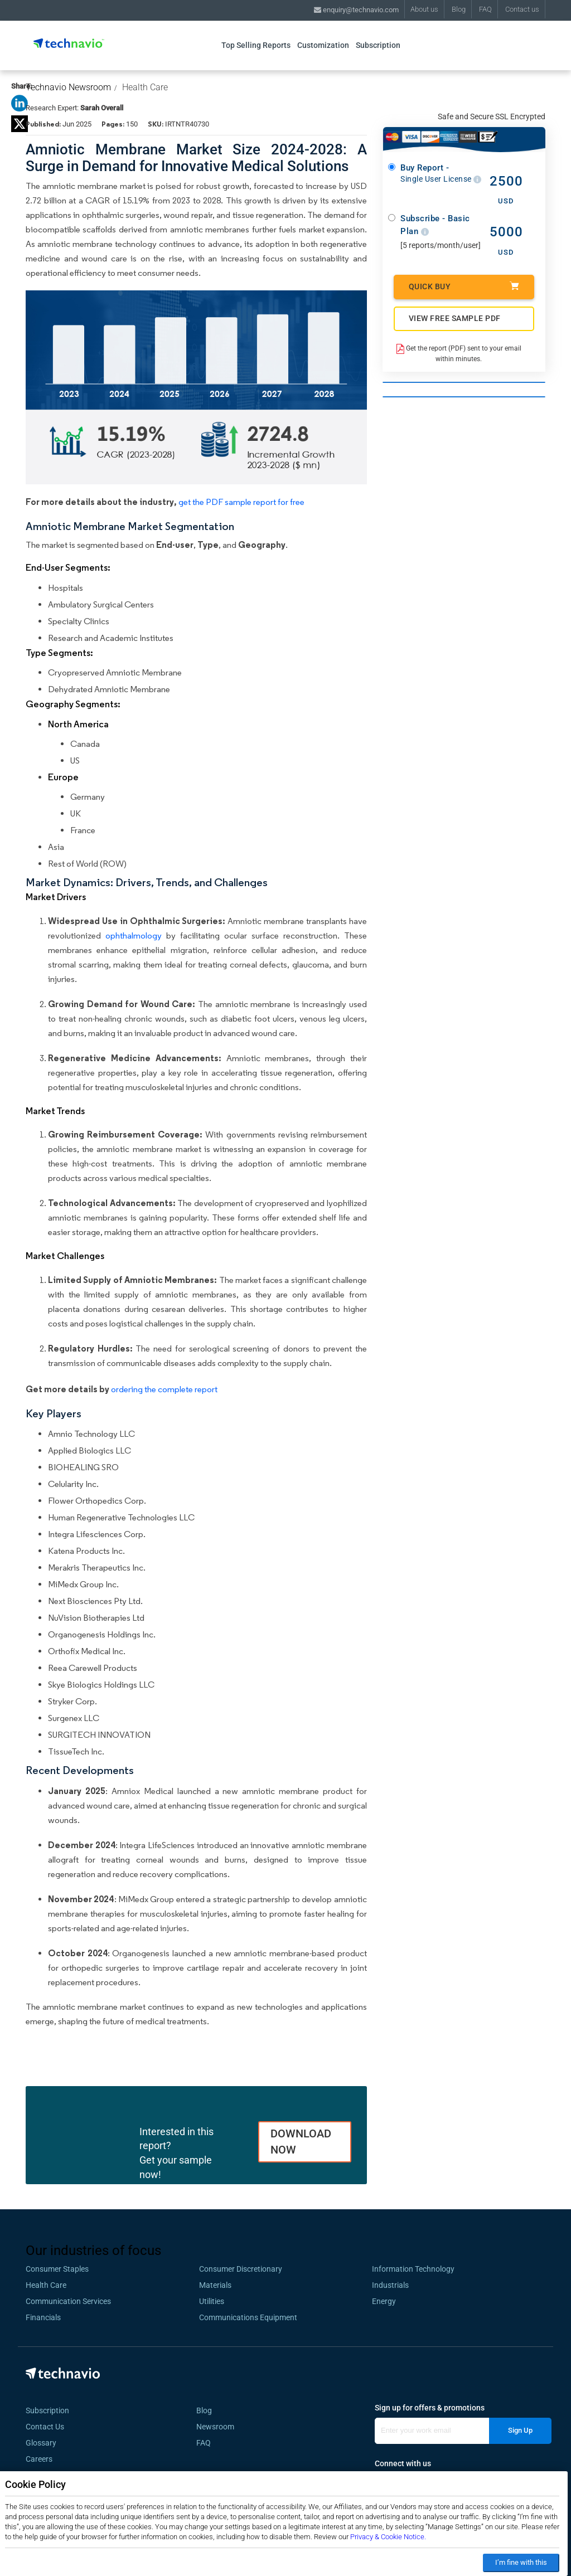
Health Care (145, 87)
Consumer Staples (57, 2268)
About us (424, 9)
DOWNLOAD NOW (300, 2141)
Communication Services (68, 2301)
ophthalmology (133, 935)
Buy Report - (440, 173)
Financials (43, 2317)
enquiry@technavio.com (356, 10)
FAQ (485, 9)
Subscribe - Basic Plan (435, 224)
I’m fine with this (521, 2562)
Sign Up (520, 2430)
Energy (384, 2301)
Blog (459, 9)
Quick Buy (464, 286)
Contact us (522, 9)
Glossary (41, 2442)
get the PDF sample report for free (241, 502)
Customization (323, 45)
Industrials (390, 2285)
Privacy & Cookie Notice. (388, 2537)
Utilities (211, 2301)
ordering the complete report (164, 1389)
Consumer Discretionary (240, 2268)
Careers (39, 2459)
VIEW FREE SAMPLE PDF (455, 318)
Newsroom (218, 2426)
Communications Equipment (248, 2317)
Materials (215, 2285)
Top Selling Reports (256, 45)
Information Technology (413, 2268)
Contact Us (45, 2426)
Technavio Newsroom (68, 87)
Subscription (378, 45)
